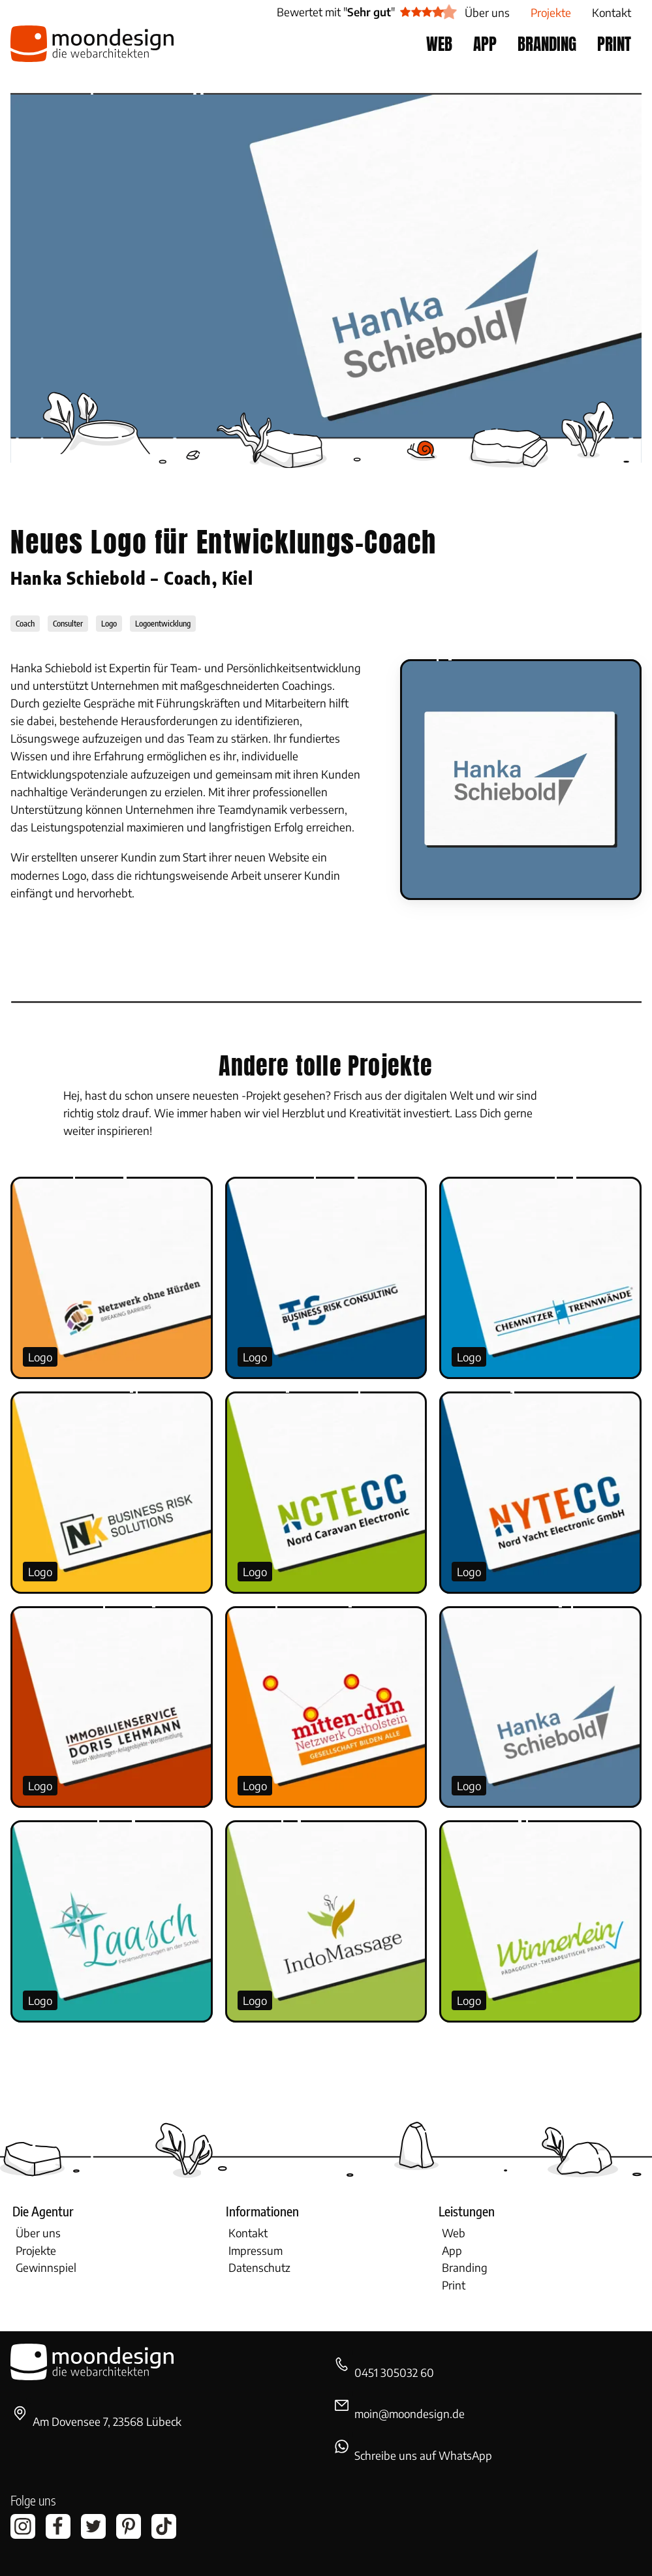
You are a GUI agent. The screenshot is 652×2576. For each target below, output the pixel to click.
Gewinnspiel (46, 2267)
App (452, 2250)
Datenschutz (259, 2267)
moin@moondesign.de (409, 2413)
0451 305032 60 (394, 2372)
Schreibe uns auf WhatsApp (423, 2455)
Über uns (38, 2233)
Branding (465, 2267)
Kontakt (248, 2233)
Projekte (36, 2250)
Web (453, 2233)
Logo (40, 1357)
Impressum (255, 2250)
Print (453, 2285)
